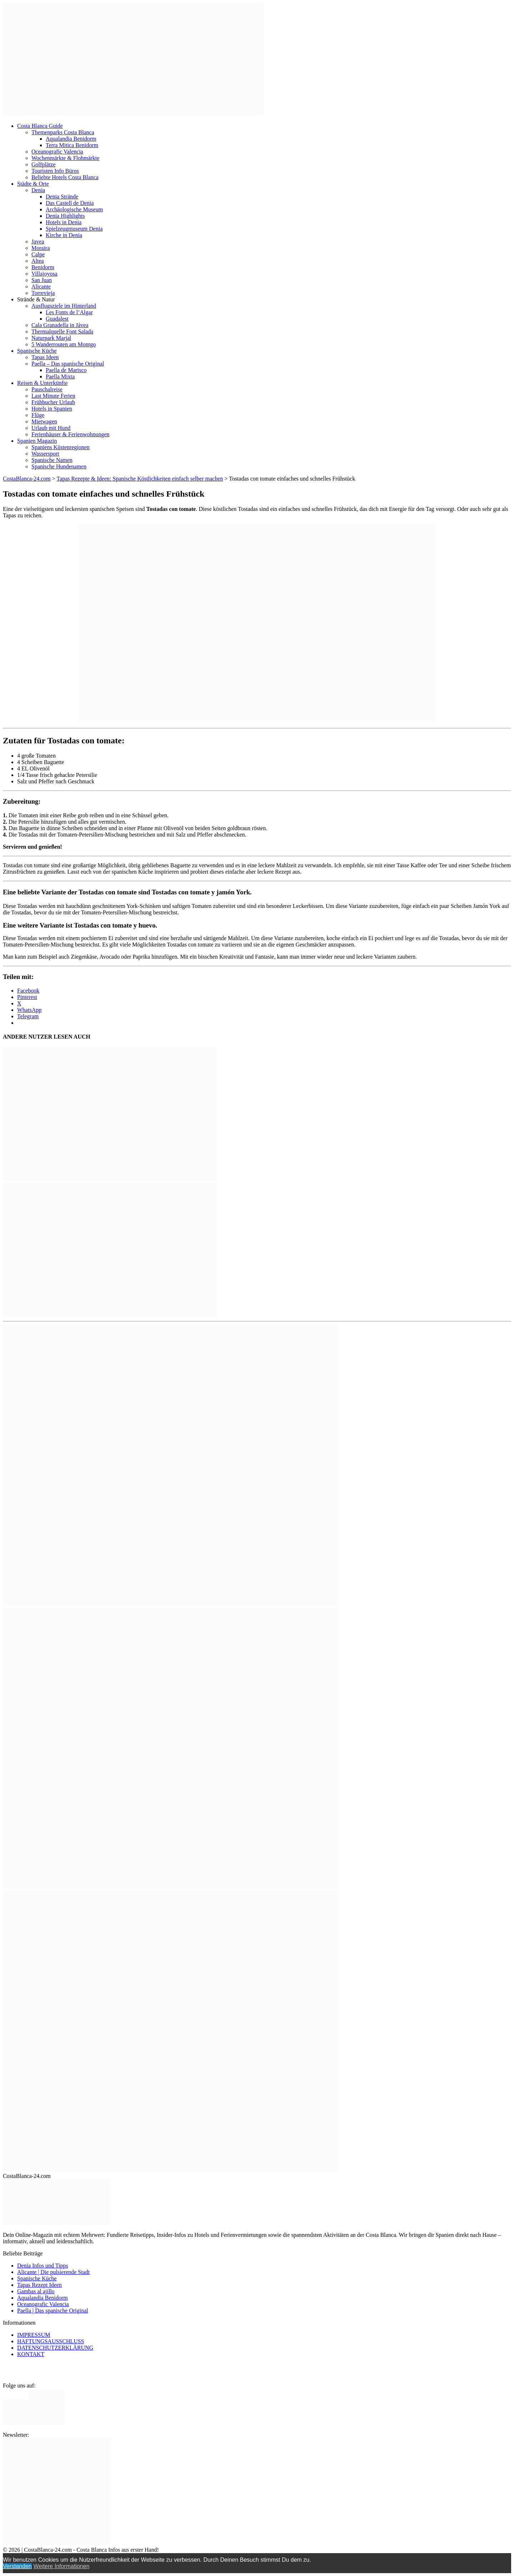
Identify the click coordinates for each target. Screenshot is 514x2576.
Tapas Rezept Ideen (39, 2285)
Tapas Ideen (45, 357)
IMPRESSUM (33, 2335)
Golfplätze (43, 164)
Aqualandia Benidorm (71, 139)
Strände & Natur (36, 299)
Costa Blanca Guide (40, 126)
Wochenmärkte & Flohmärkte (65, 158)
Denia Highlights (65, 216)
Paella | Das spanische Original (52, 2311)
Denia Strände (62, 197)
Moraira (40, 248)
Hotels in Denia (63, 222)
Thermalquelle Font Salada (62, 331)
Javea (37, 241)
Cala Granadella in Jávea (59, 325)
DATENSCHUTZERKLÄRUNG (55, 2348)
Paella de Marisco (66, 370)
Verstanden (17, 2566)
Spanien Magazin (37, 441)
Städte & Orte (33, 184)
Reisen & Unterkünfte (42, 383)
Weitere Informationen (61, 2566)
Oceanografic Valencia (57, 152)
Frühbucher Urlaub (53, 402)
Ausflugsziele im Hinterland (63, 306)
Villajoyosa (44, 274)
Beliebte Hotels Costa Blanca (65, 177)
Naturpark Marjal (51, 338)
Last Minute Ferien (53, 396)
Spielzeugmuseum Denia (74, 229)
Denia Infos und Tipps (42, 2266)
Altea (37, 261)
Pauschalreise (46, 389)
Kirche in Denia (64, 235)
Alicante (41, 286)
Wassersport (45, 454)
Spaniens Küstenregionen (60, 447)
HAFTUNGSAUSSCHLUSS (50, 2341)
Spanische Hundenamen (58, 466)
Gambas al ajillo (36, 2291)
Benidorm (42, 267)
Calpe (38, 254)
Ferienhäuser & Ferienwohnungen (70, 434)
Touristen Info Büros (55, 171)
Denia (38, 190)
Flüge (37, 415)
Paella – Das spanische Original (67, 364)
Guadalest (57, 319)
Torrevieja (43, 293)
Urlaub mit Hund (50, 428)
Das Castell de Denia (70, 203)
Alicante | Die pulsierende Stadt (53, 2272)
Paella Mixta (60, 376)
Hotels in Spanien (51, 409)
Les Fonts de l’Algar (69, 312)
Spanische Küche (37, 351)
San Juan (41, 280)
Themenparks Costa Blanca (62, 132)
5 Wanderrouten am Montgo (63, 344)
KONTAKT (30, 2354)
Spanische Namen (51, 460)
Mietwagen (44, 421)
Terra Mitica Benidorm (72, 145)
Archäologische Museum (74, 209)
